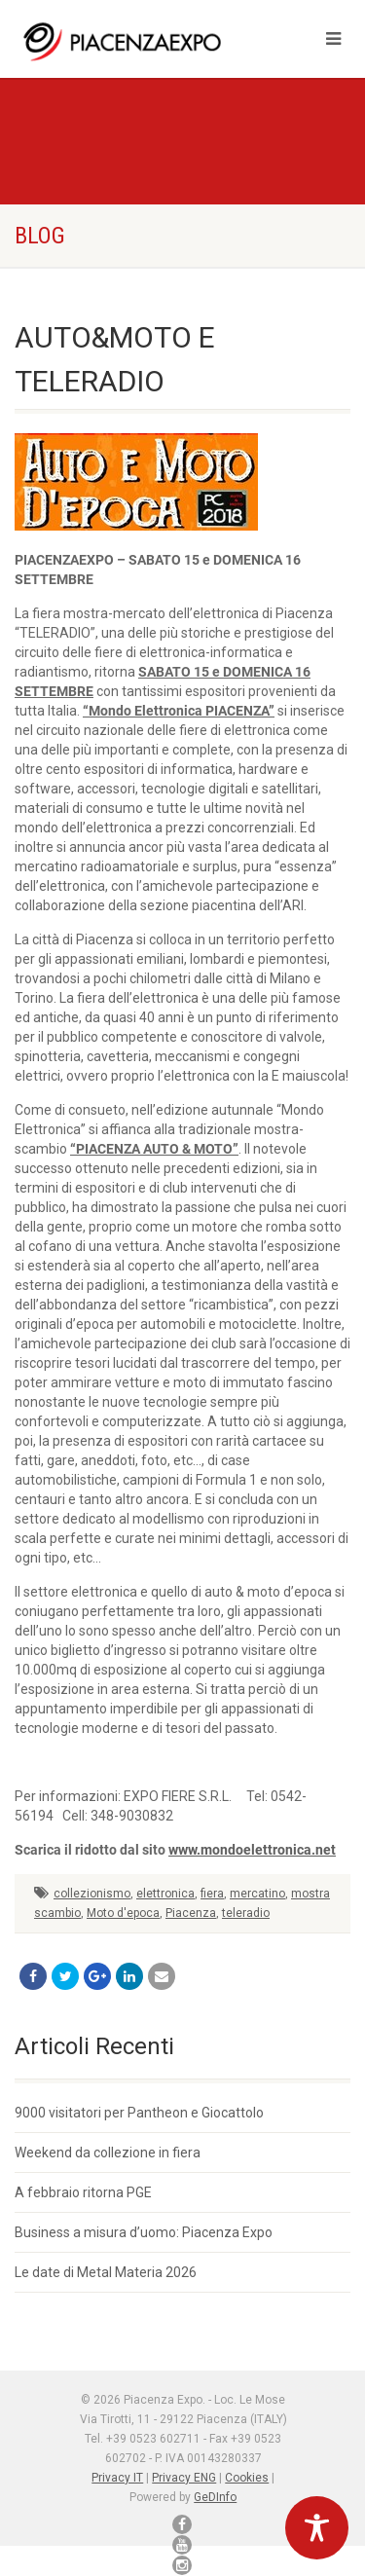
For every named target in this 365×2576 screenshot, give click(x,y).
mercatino (257, 1893)
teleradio (246, 1913)
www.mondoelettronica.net (252, 1850)
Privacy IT (117, 2477)
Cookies (247, 2477)
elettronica (165, 1893)
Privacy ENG (184, 2477)
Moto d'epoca (123, 1913)
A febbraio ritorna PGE (83, 2192)
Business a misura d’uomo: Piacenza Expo (144, 2232)
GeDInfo (215, 2497)
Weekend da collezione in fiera (108, 2152)
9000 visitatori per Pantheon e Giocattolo (139, 2112)
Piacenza (190, 1913)
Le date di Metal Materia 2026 (106, 2272)
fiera (212, 1893)
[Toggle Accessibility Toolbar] (316, 2527)
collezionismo (92, 1893)
